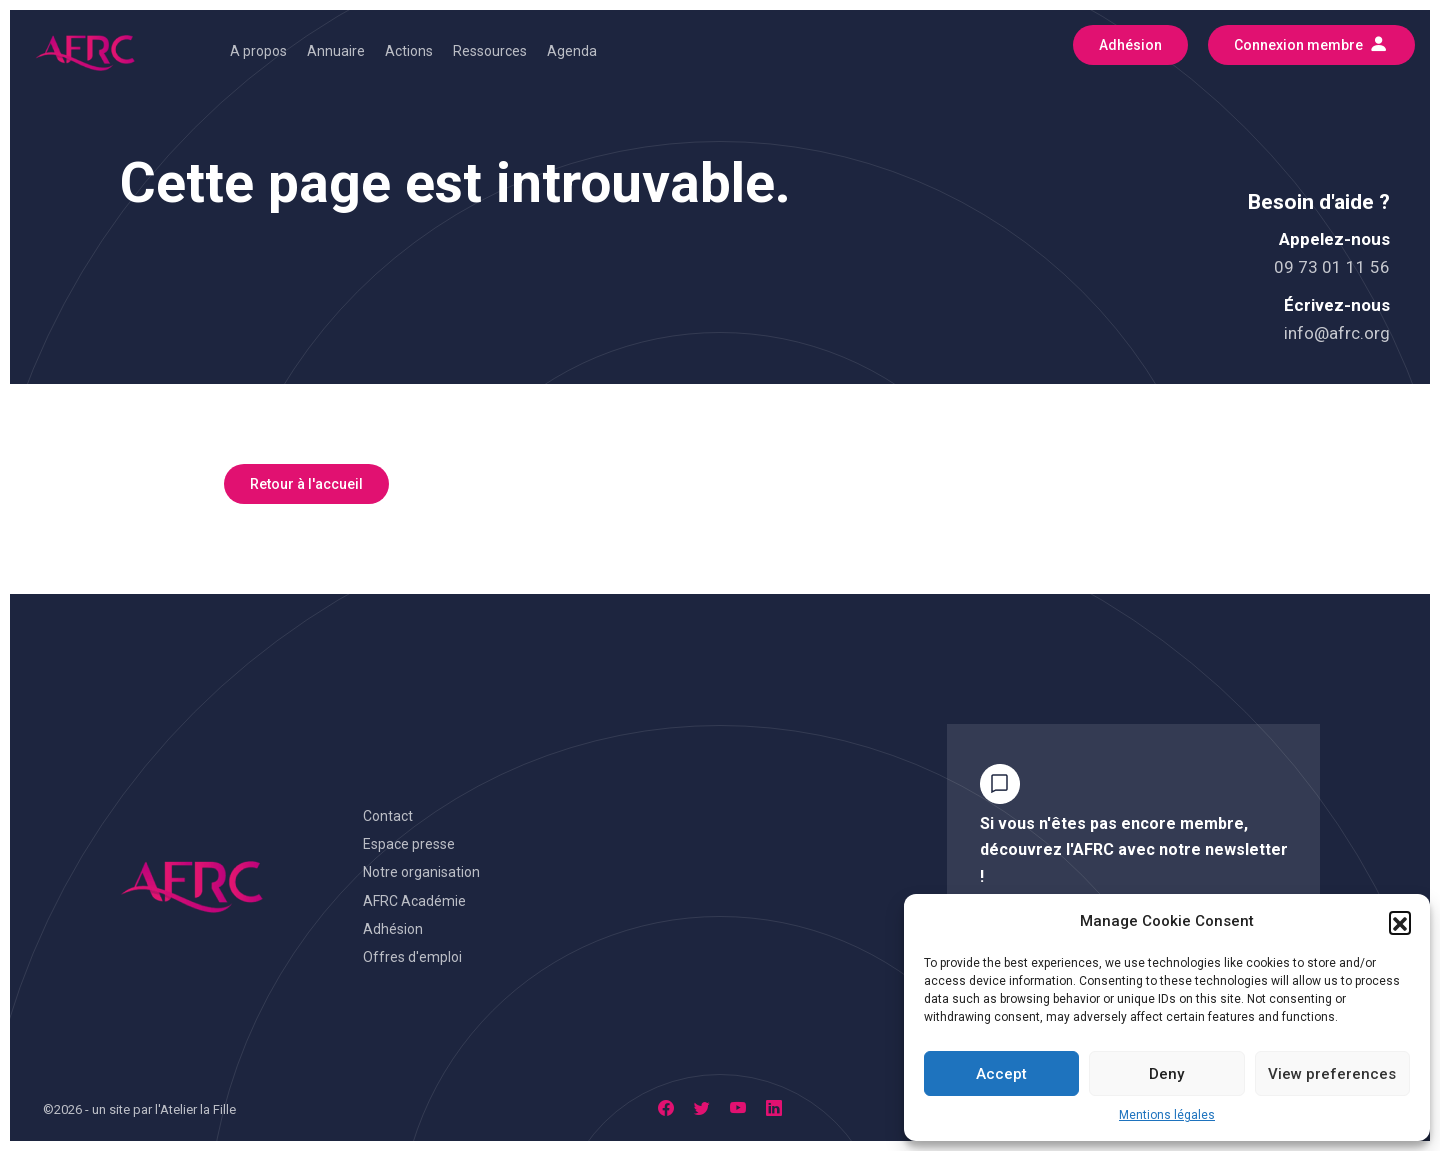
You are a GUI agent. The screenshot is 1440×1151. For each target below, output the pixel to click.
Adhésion (393, 929)
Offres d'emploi (412, 957)
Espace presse (409, 844)
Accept (1001, 1074)
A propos (258, 51)
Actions (409, 51)
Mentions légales (1167, 1115)
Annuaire (336, 51)
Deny (1166, 1074)
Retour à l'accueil (306, 484)
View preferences (1332, 1074)
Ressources (490, 51)
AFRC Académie (414, 901)
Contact (388, 816)
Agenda (572, 51)
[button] (1400, 922)
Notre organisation (421, 872)
